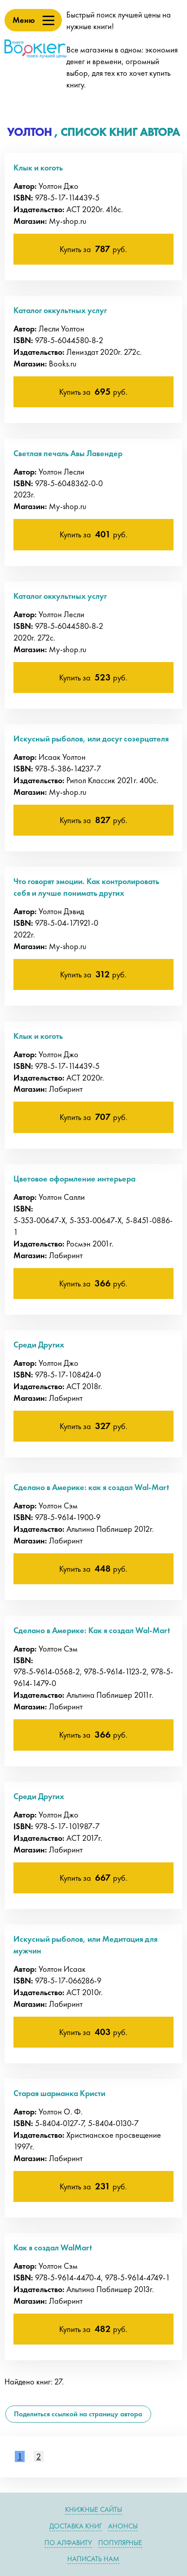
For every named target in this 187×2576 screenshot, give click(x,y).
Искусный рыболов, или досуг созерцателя (91, 738)
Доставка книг (75, 2526)
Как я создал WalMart (52, 2247)
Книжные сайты (93, 2509)
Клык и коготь (38, 167)
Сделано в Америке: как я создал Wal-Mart (91, 1487)
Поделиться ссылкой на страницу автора (78, 2414)
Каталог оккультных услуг (60, 310)
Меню (24, 20)
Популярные (120, 2542)
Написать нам (93, 2558)
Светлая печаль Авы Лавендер (67, 453)
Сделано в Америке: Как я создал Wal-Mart (91, 1630)
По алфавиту (68, 2542)
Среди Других (38, 1344)
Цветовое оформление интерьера (74, 1178)
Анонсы (123, 2526)
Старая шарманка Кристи (59, 2093)
